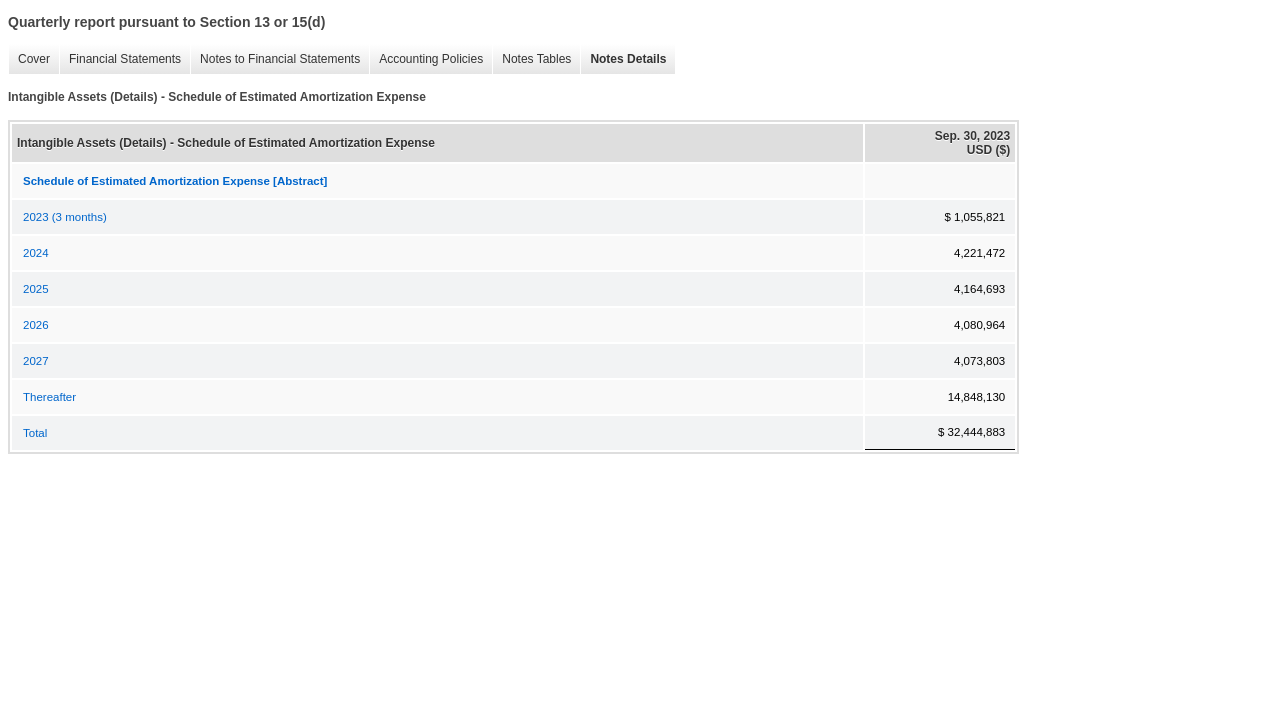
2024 (36, 253)
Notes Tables (531, 59)
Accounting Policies (426, 59)
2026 (36, 325)
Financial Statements (120, 59)
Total (35, 433)
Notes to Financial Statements (275, 59)
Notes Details (623, 59)
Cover (29, 59)
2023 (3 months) (65, 217)
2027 (36, 361)
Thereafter (49, 397)
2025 (36, 289)
